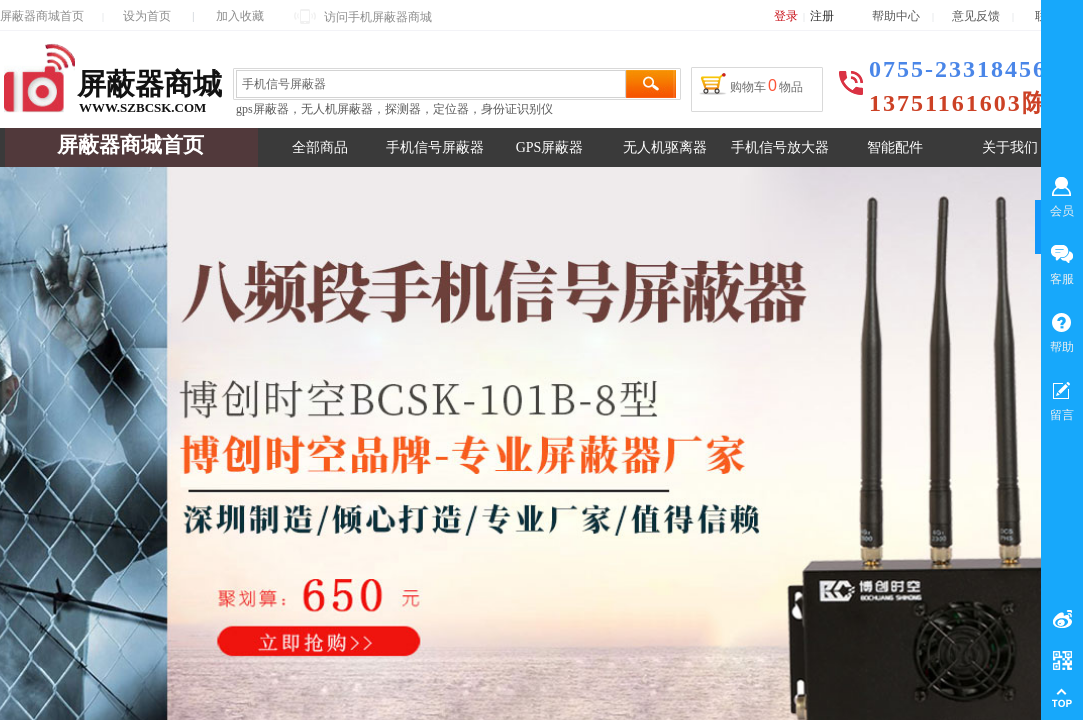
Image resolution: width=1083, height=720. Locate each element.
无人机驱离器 (665, 147)
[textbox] (431, 84)
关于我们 (1010, 147)
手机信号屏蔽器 (435, 147)
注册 (822, 16)
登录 (786, 16)
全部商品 (320, 147)
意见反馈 (976, 16)
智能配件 (895, 147)
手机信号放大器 (780, 147)
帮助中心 (896, 16)
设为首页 (147, 16)
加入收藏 (240, 16)
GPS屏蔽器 (550, 147)
